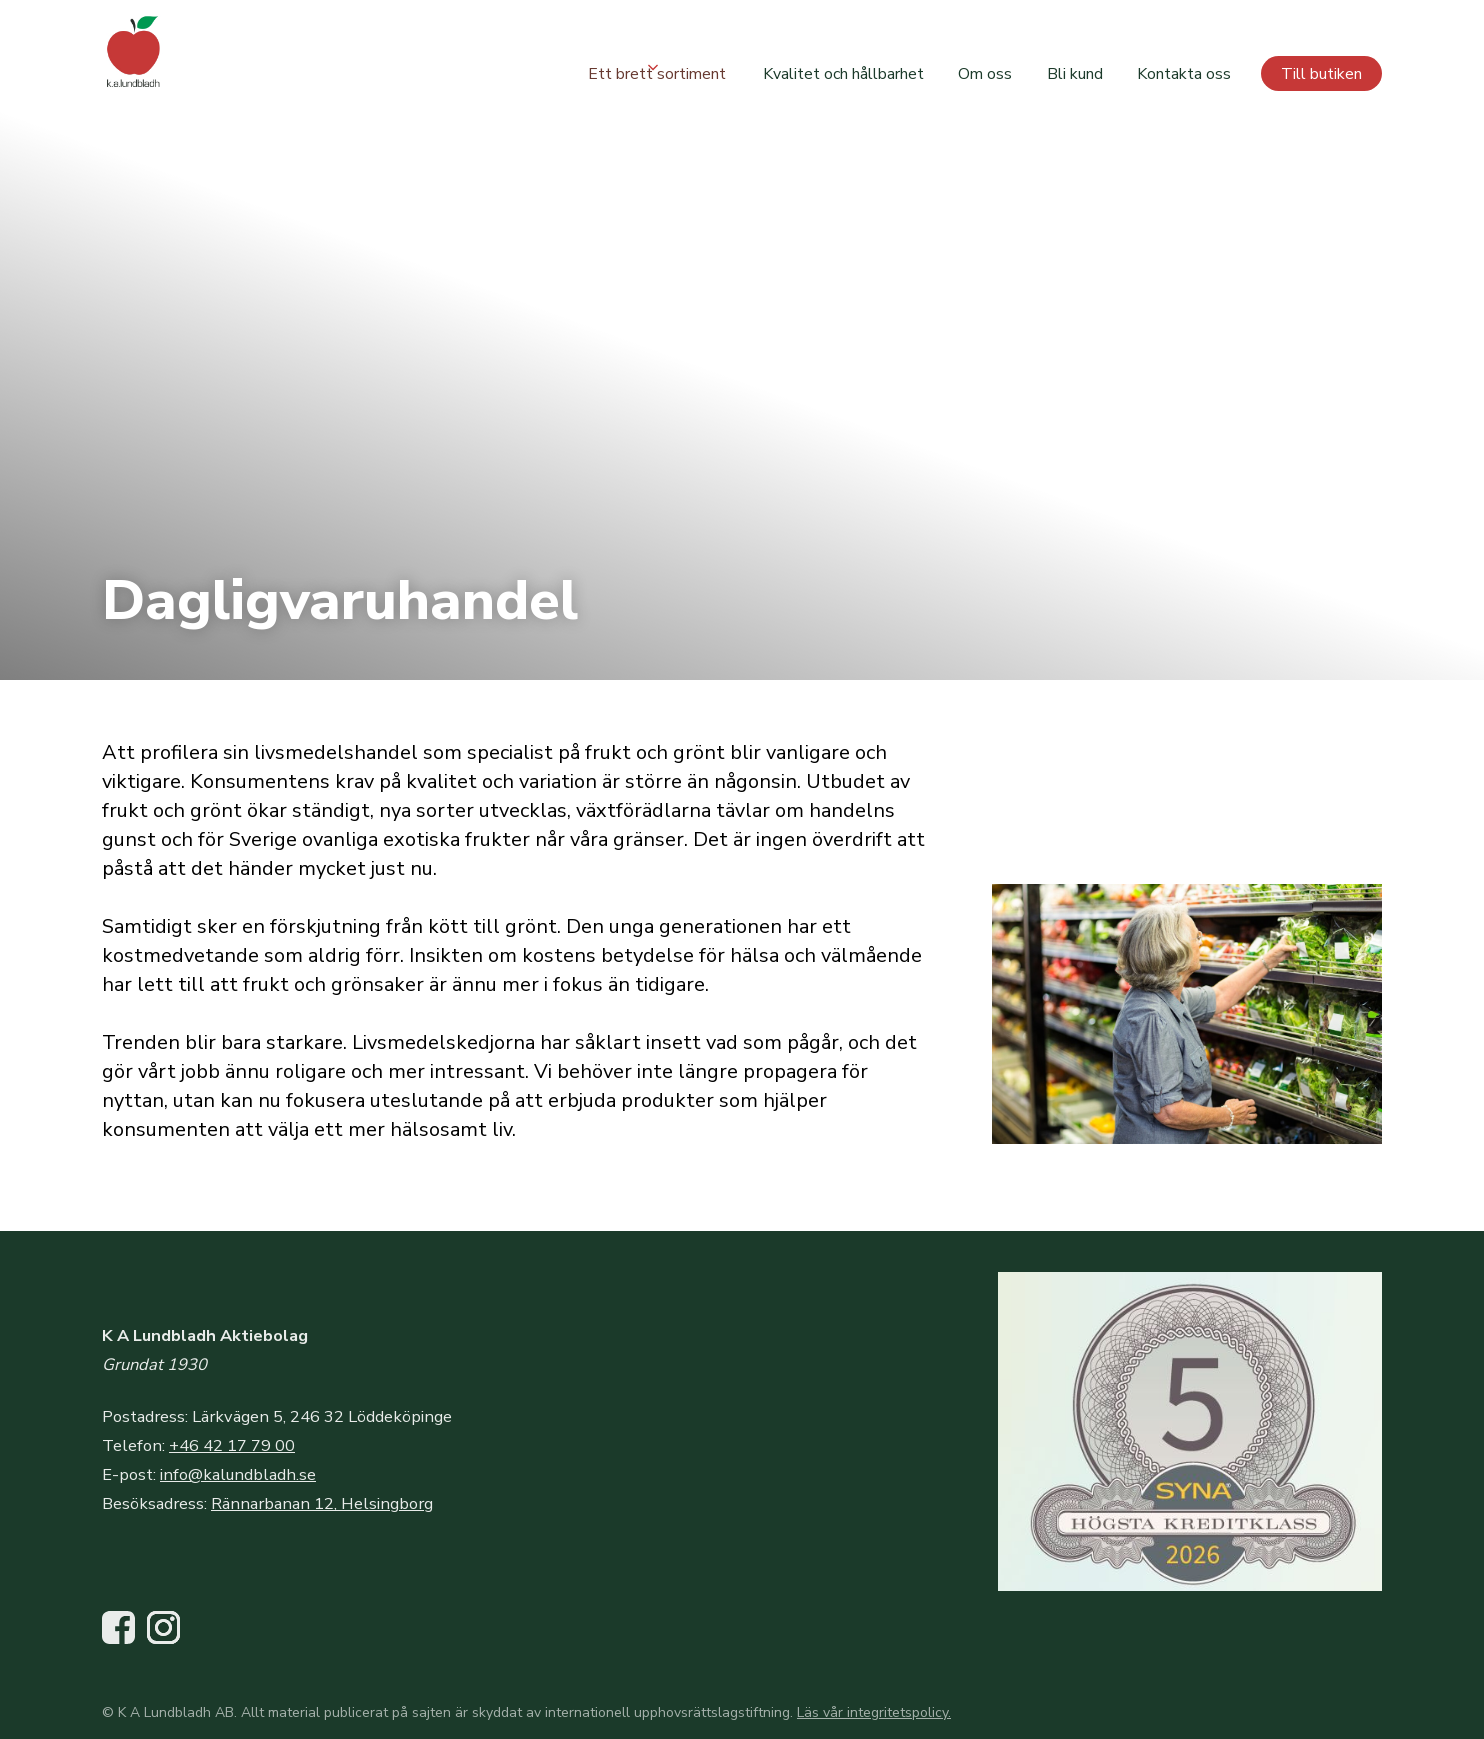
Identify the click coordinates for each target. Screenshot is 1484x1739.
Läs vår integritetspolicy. (874, 1712)
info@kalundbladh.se (238, 1474)
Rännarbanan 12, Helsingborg (322, 1503)
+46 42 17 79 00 (232, 1445)
